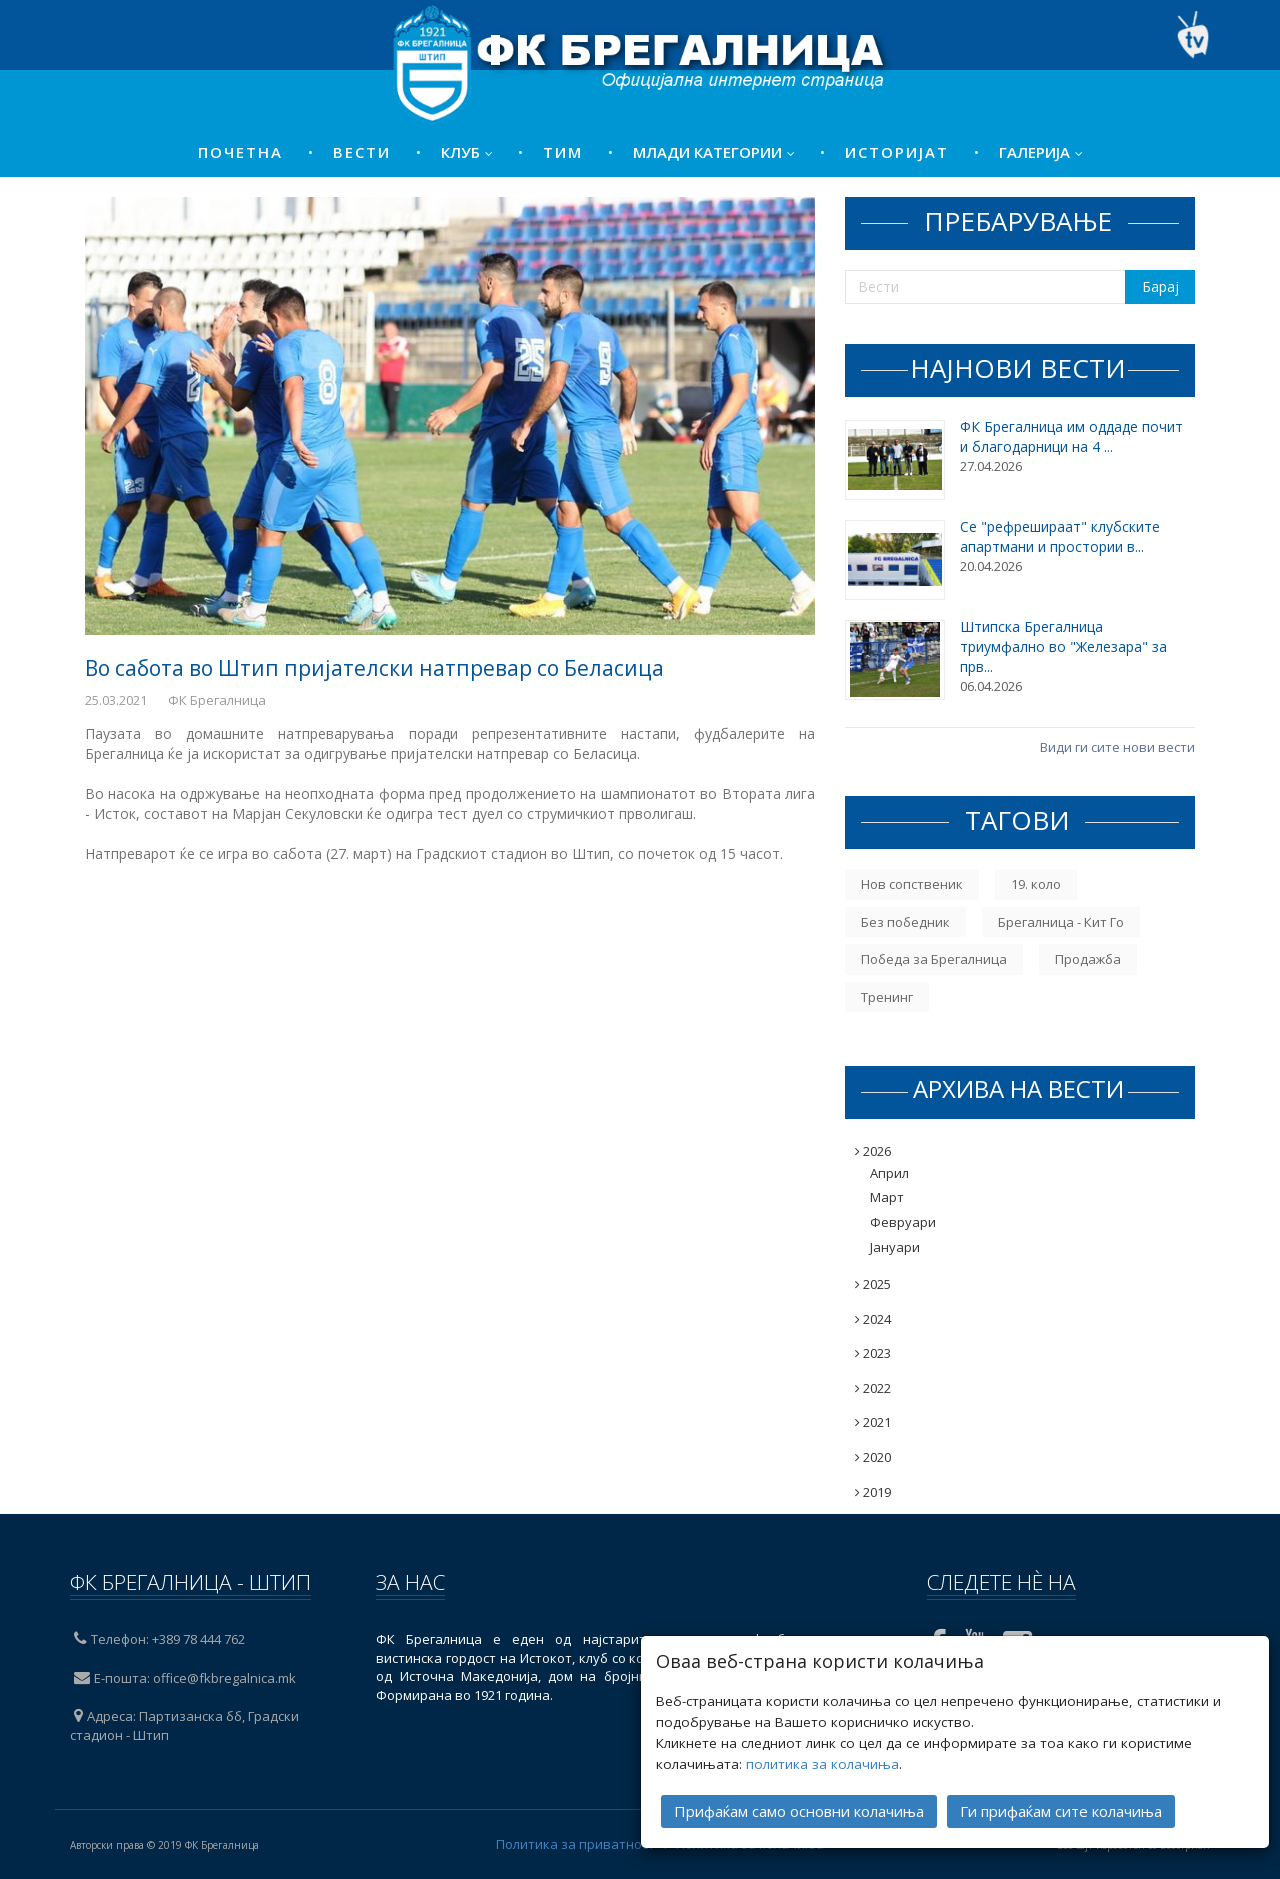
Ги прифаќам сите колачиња (1061, 1785)
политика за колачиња (822, 1738)
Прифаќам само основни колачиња (799, 1785)
